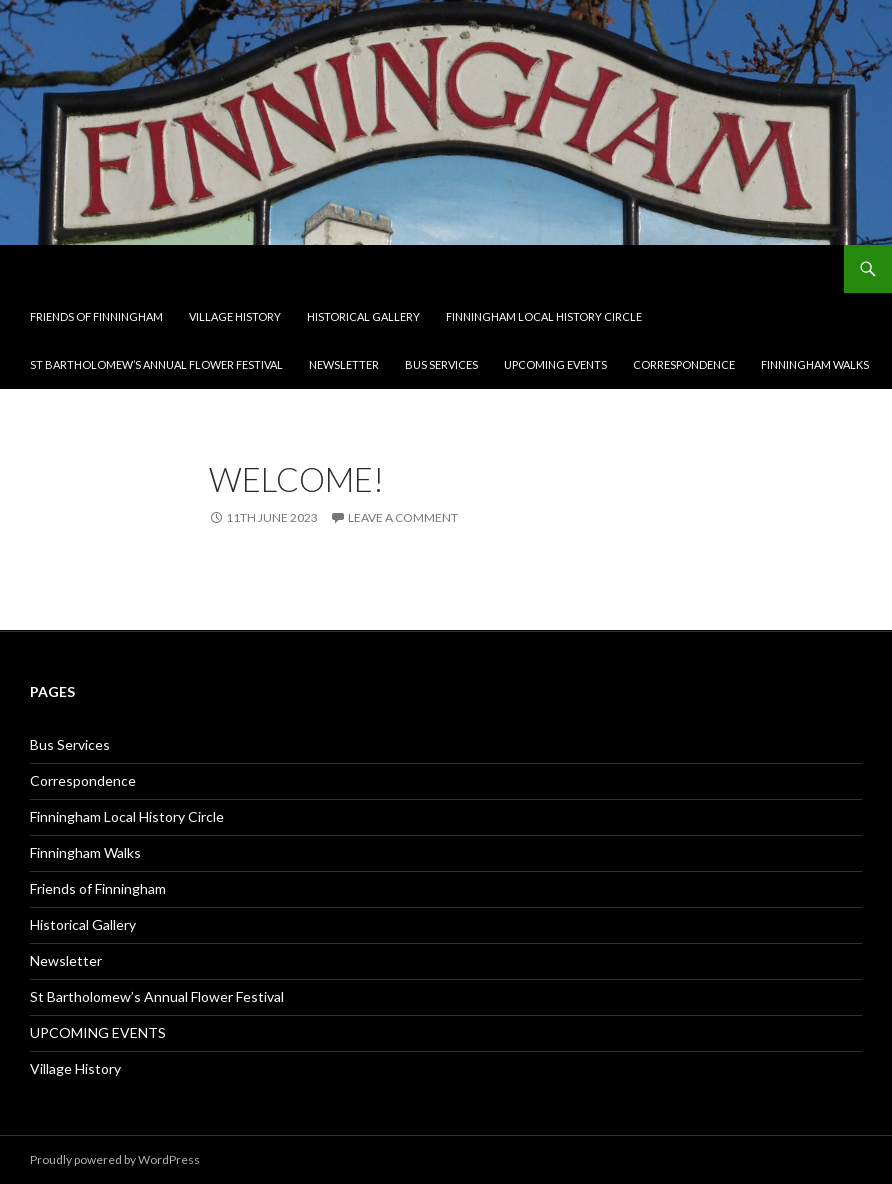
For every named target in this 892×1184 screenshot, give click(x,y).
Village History (235, 316)
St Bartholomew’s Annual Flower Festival (156, 364)
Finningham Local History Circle (544, 316)
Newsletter (344, 364)
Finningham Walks (815, 364)
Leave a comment (403, 517)
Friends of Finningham (96, 316)
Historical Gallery (363, 316)
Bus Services (441, 364)
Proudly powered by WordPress (115, 1159)
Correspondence (684, 364)
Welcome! (296, 479)
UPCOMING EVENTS (555, 364)
